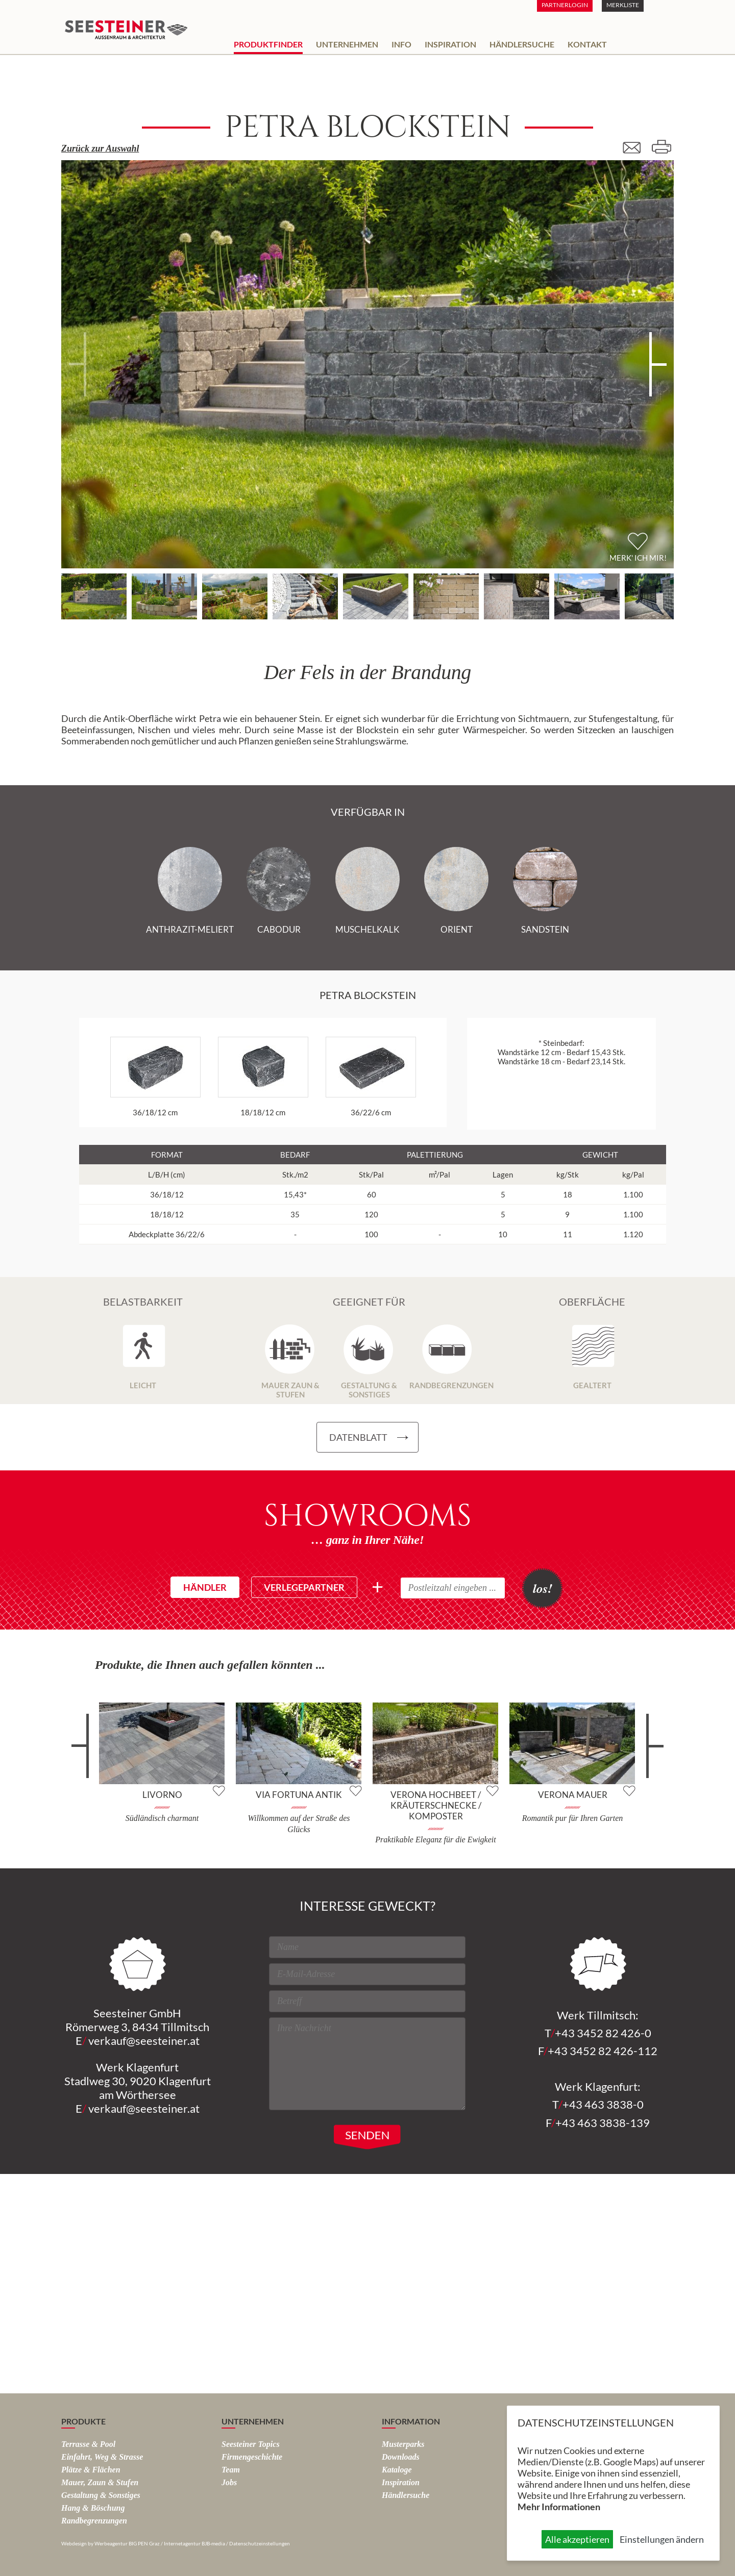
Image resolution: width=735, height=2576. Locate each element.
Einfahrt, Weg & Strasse (102, 2457)
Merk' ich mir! (638, 557)
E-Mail (635, 147)
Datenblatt (358, 1437)
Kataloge (397, 2469)
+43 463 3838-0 (603, 2104)
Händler (205, 1587)
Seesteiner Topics (251, 2444)
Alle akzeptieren (577, 2539)
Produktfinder (268, 44)
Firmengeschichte (252, 2457)
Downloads (401, 2457)
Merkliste (622, 5)
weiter (650, 1754)
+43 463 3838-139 (602, 2123)
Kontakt (587, 44)
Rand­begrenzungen (94, 2520)
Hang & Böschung (93, 2508)
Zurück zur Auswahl (100, 148)
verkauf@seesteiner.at (144, 2040)
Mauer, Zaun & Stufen (99, 2482)
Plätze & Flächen (90, 2469)
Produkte (83, 2421)
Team (231, 2469)
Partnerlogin (565, 5)
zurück (85, 1754)
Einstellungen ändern (662, 2539)
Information (411, 2421)
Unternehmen (347, 44)
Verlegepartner (304, 1587)
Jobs (229, 2482)
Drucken (661, 147)
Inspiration (450, 44)
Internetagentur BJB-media (194, 2543)
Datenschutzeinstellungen (259, 2543)
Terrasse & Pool (88, 2444)
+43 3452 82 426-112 (602, 2051)
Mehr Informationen (559, 2506)
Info (401, 44)
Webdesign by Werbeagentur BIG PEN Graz (110, 2543)
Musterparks (403, 2444)
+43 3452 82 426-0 (603, 2033)
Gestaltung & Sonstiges (100, 2495)
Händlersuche (521, 44)
